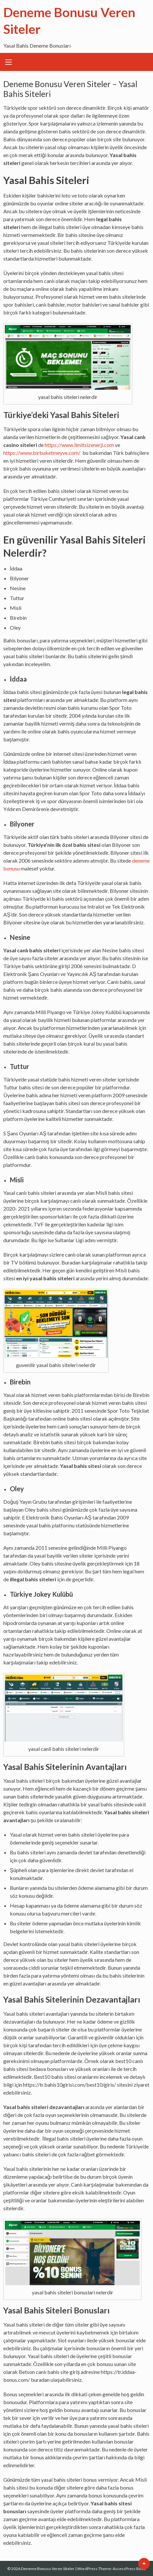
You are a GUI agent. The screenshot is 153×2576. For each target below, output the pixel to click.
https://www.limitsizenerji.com (79, 445)
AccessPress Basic (129, 2568)
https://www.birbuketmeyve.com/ (41, 453)
